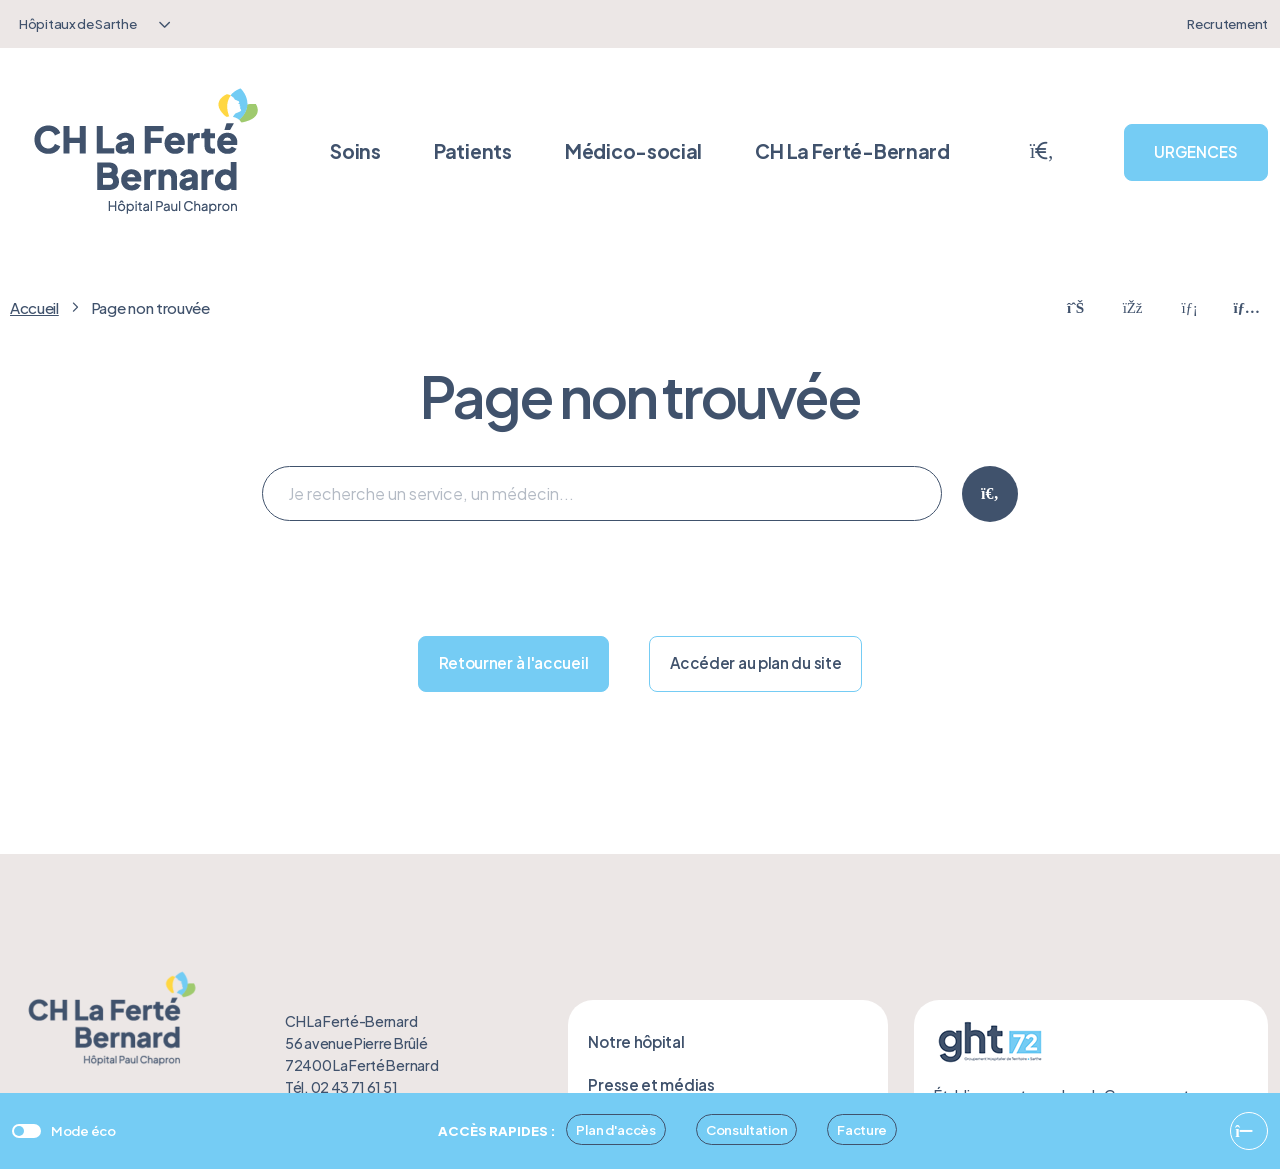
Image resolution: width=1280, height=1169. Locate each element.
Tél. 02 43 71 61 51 (341, 1087)
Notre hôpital (636, 1041)
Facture (862, 1129)
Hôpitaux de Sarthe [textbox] (78, 23)
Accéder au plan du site (755, 662)
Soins (355, 151)
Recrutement (1227, 23)
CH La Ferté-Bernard (852, 151)
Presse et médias (651, 1084)
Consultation (746, 1129)
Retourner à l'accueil (514, 662)
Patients (473, 151)
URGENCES (1196, 151)
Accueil (34, 307)
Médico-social (633, 151)
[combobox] (92, 24)
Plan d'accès (615, 1129)
